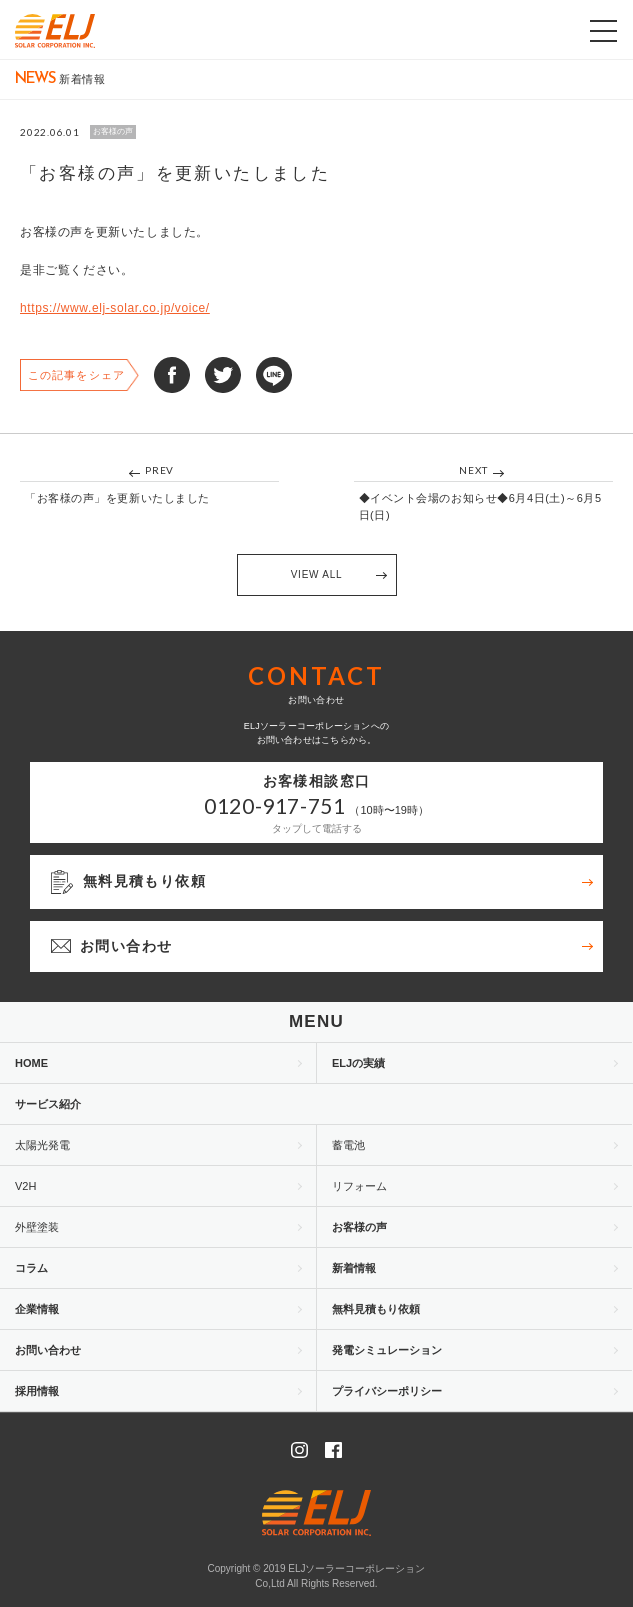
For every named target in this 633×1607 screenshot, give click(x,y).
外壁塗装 (37, 1227)
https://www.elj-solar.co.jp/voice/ (115, 308)
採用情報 (37, 1391)
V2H (25, 1186)
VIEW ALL (317, 574)
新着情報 (354, 1268)
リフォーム (359, 1186)
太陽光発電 (42, 1145)
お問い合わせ (48, 1350)
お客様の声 (359, 1227)
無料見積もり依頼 (376, 1309)
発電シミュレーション (387, 1350)
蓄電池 (348, 1145)
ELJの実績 (358, 1063)
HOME (31, 1063)
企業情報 (37, 1309)
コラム (31, 1268)
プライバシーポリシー (387, 1391)
